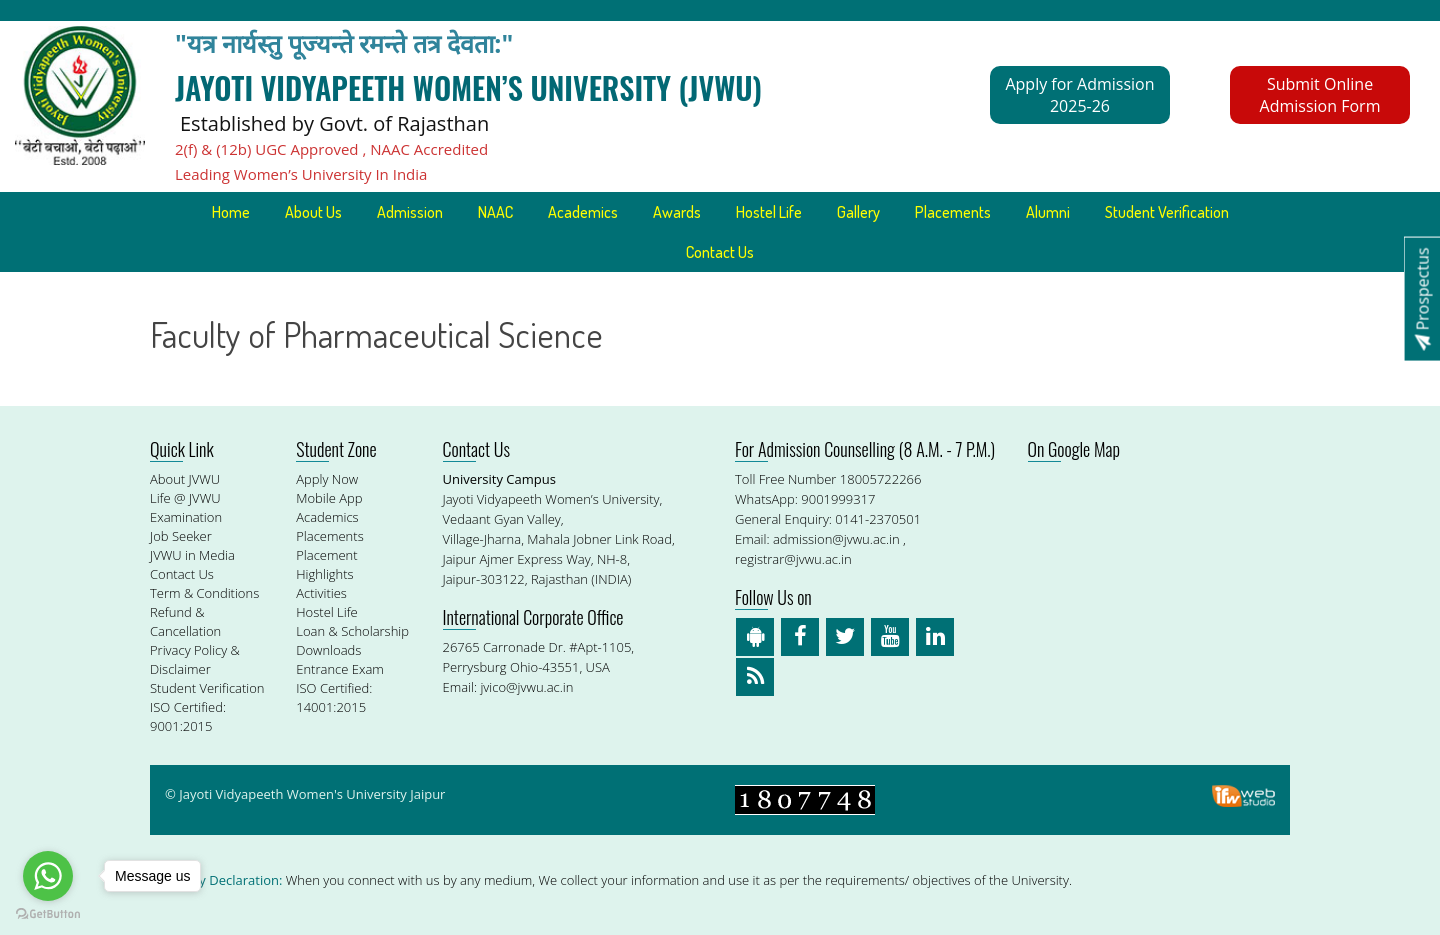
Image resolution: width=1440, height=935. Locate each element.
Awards (677, 212)
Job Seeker (181, 536)
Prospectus (1422, 298)
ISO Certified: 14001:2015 (334, 697)
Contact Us (720, 252)
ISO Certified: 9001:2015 (188, 716)
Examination (186, 517)
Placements (953, 212)
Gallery (858, 212)
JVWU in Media (192, 555)
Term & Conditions (204, 593)
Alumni (1048, 212)
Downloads (328, 650)
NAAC (495, 212)
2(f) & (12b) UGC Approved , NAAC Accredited (331, 149)
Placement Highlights (326, 564)
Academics (583, 212)
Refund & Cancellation (185, 621)
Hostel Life (769, 212)
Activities (321, 593)
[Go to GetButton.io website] (48, 914)
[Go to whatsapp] (48, 876)
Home (231, 212)
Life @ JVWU (185, 498)
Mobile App (329, 498)
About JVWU (185, 479)
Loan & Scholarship (352, 631)
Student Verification (1167, 212)
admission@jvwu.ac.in (836, 539)
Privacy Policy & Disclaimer (195, 659)
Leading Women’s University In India (301, 174)
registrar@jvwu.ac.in (793, 559)
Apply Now (327, 479)
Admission (410, 212)
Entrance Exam (340, 669)
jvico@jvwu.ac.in (526, 687)
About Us (313, 212)
